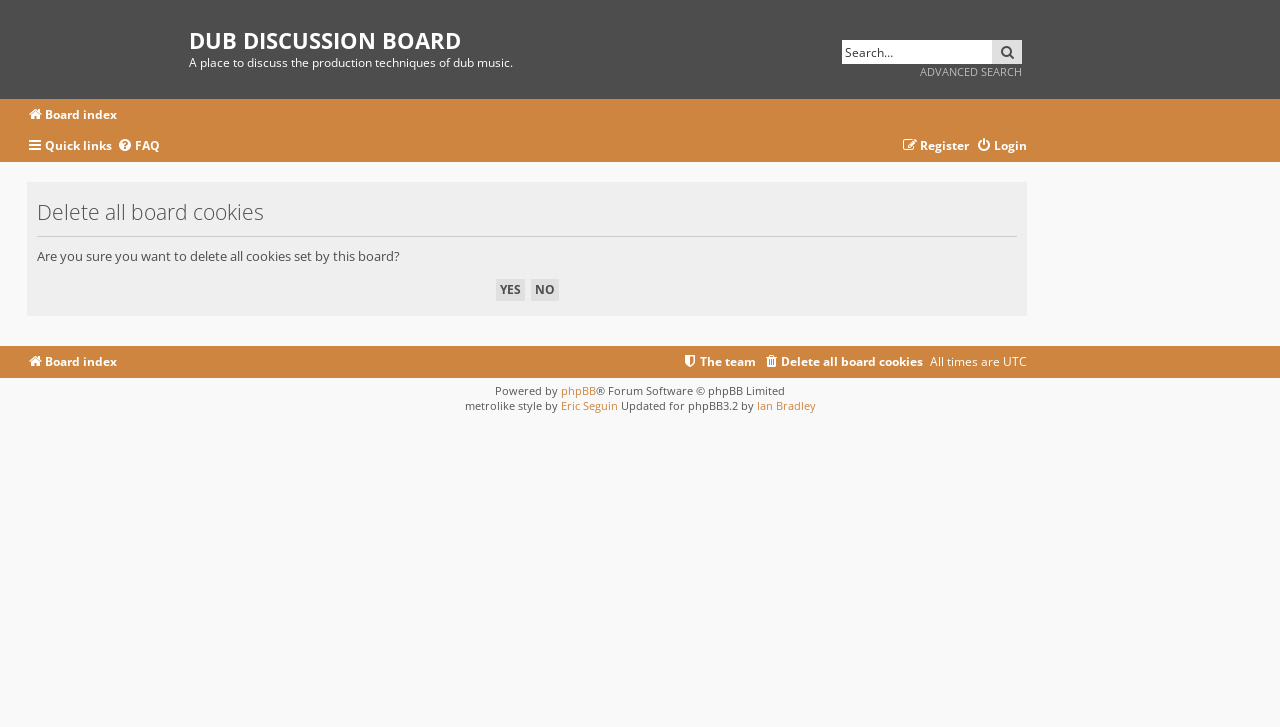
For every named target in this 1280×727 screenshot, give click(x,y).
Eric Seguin (589, 405)
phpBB (578, 390)
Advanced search (971, 71)
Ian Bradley (786, 405)
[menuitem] (138, 146)
